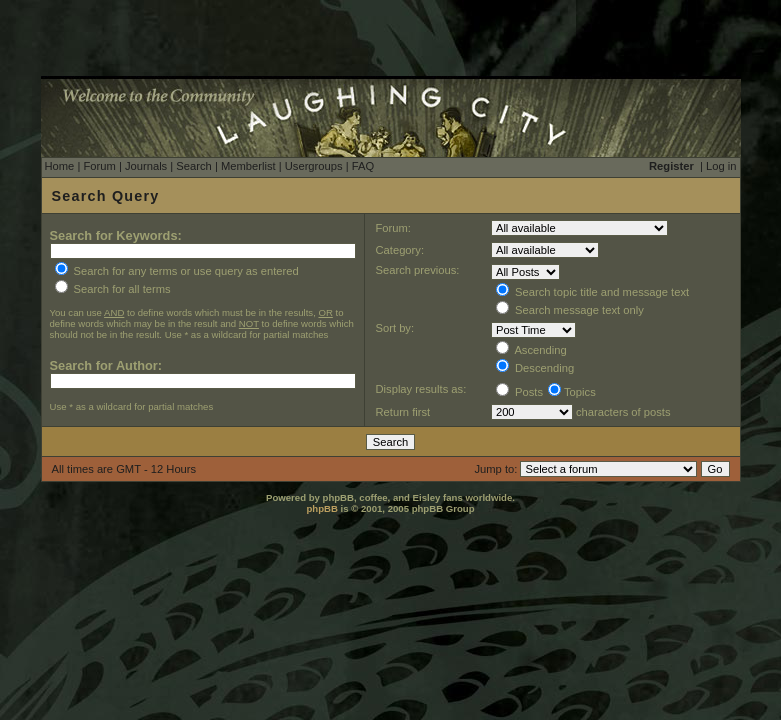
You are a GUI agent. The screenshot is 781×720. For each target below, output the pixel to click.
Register (671, 166)
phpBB (321, 508)
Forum (99, 166)
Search (193, 166)
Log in (721, 166)
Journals (146, 166)
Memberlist (248, 166)
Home (60, 166)
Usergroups (314, 166)
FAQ (363, 166)
